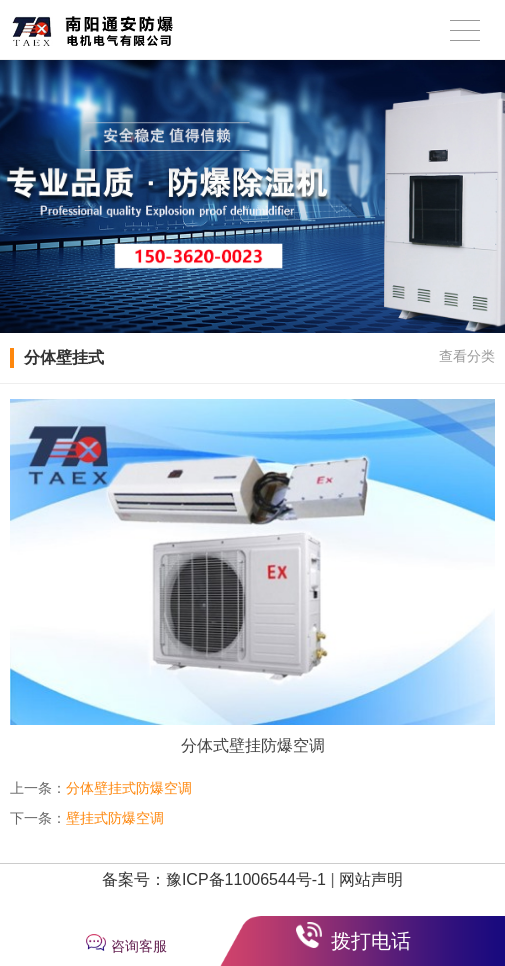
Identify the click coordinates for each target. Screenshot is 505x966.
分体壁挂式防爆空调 (129, 788)
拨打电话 (371, 941)
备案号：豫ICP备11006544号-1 (214, 879)
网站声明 (371, 879)
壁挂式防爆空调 (115, 818)
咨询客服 (139, 946)
